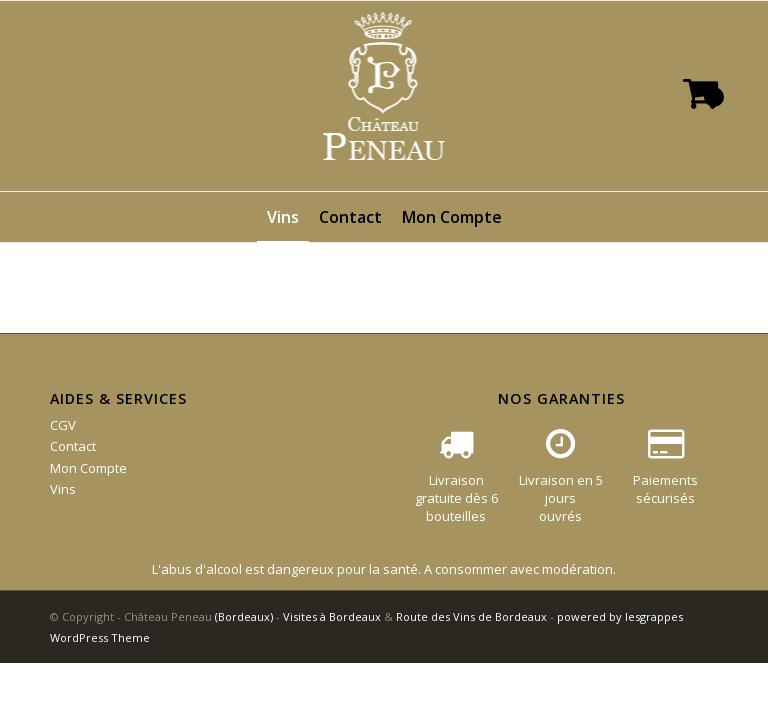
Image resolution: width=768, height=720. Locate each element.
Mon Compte (88, 468)
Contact (73, 446)
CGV (63, 425)
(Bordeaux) (244, 616)
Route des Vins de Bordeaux (471, 616)
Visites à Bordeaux (332, 616)
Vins (63, 489)
